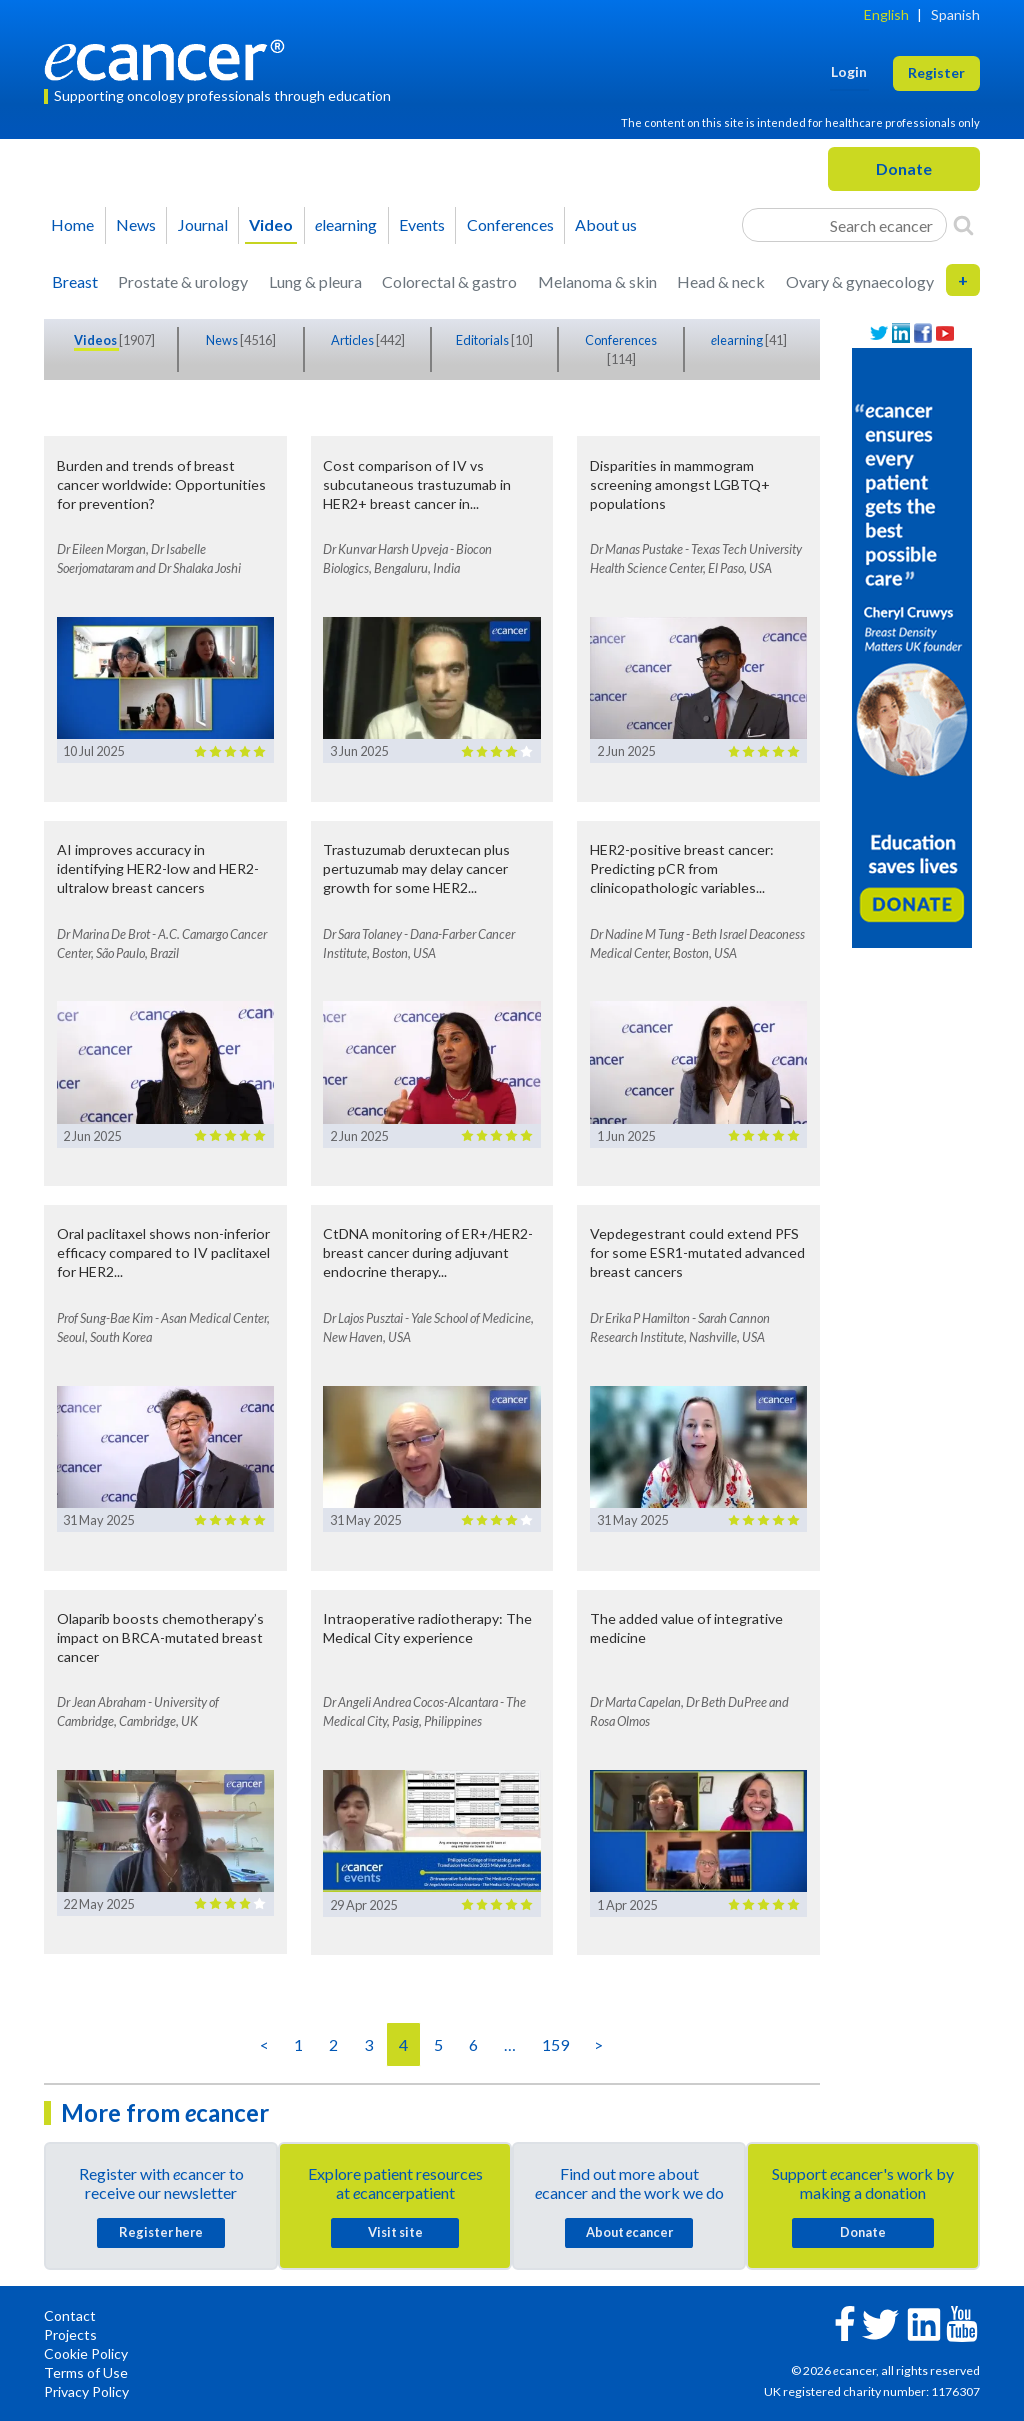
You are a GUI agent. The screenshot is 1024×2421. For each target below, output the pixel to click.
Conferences (510, 224)
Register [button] (936, 72)
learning (346, 224)
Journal (203, 224)
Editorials (483, 340)
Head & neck (721, 281)
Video (271, 224)
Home (72, 224)
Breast (75, 281)
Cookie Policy (86, 2353)
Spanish (955, 14)
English (886, 14)
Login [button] (849, 71)
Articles (353, 340)
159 (555, 2044)
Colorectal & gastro (449, 281)
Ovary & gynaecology (860, 281)
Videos (96, 340)
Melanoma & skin (597, 281)
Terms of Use (86, 2372)
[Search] (963, 225)
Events (422, 224)
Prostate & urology (183, 281)
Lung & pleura (315, 281)
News (136, 224)
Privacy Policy (86, 2391)
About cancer (629, 2232)
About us (606, 224)
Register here (161, 2232)
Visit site (395, 2232)
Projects (70, 2334)
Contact (70, 2315)
